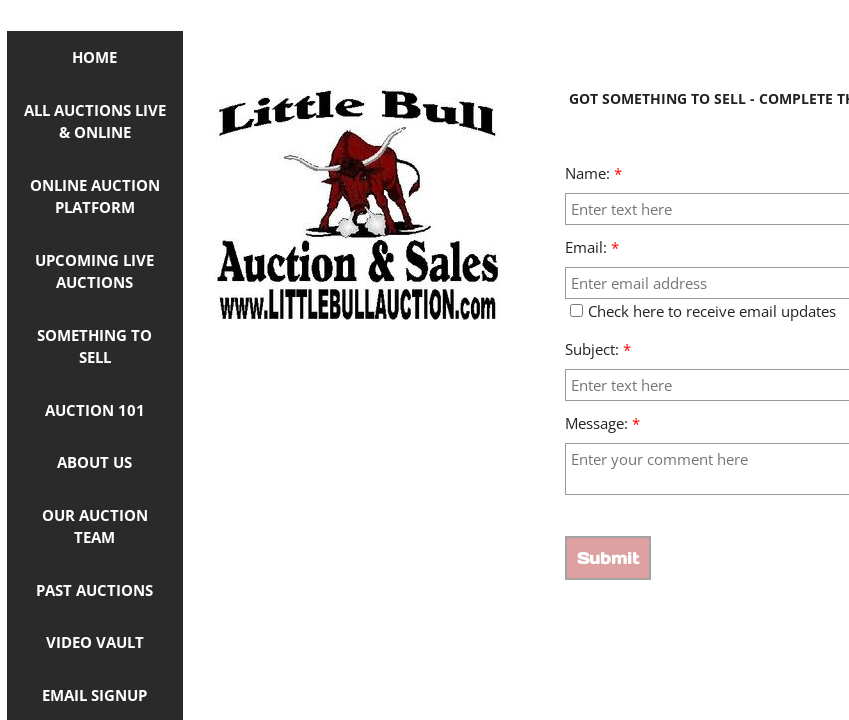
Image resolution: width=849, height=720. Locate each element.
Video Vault (95, 642)
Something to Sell (94, 346)
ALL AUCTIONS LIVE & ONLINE (95, 121)
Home (94, 57)
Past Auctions (94, 590)
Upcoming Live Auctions (94, 271)
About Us (94, 462)
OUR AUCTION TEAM (95, 526)
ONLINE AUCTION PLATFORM (95, 196)
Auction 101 (95, 410)
